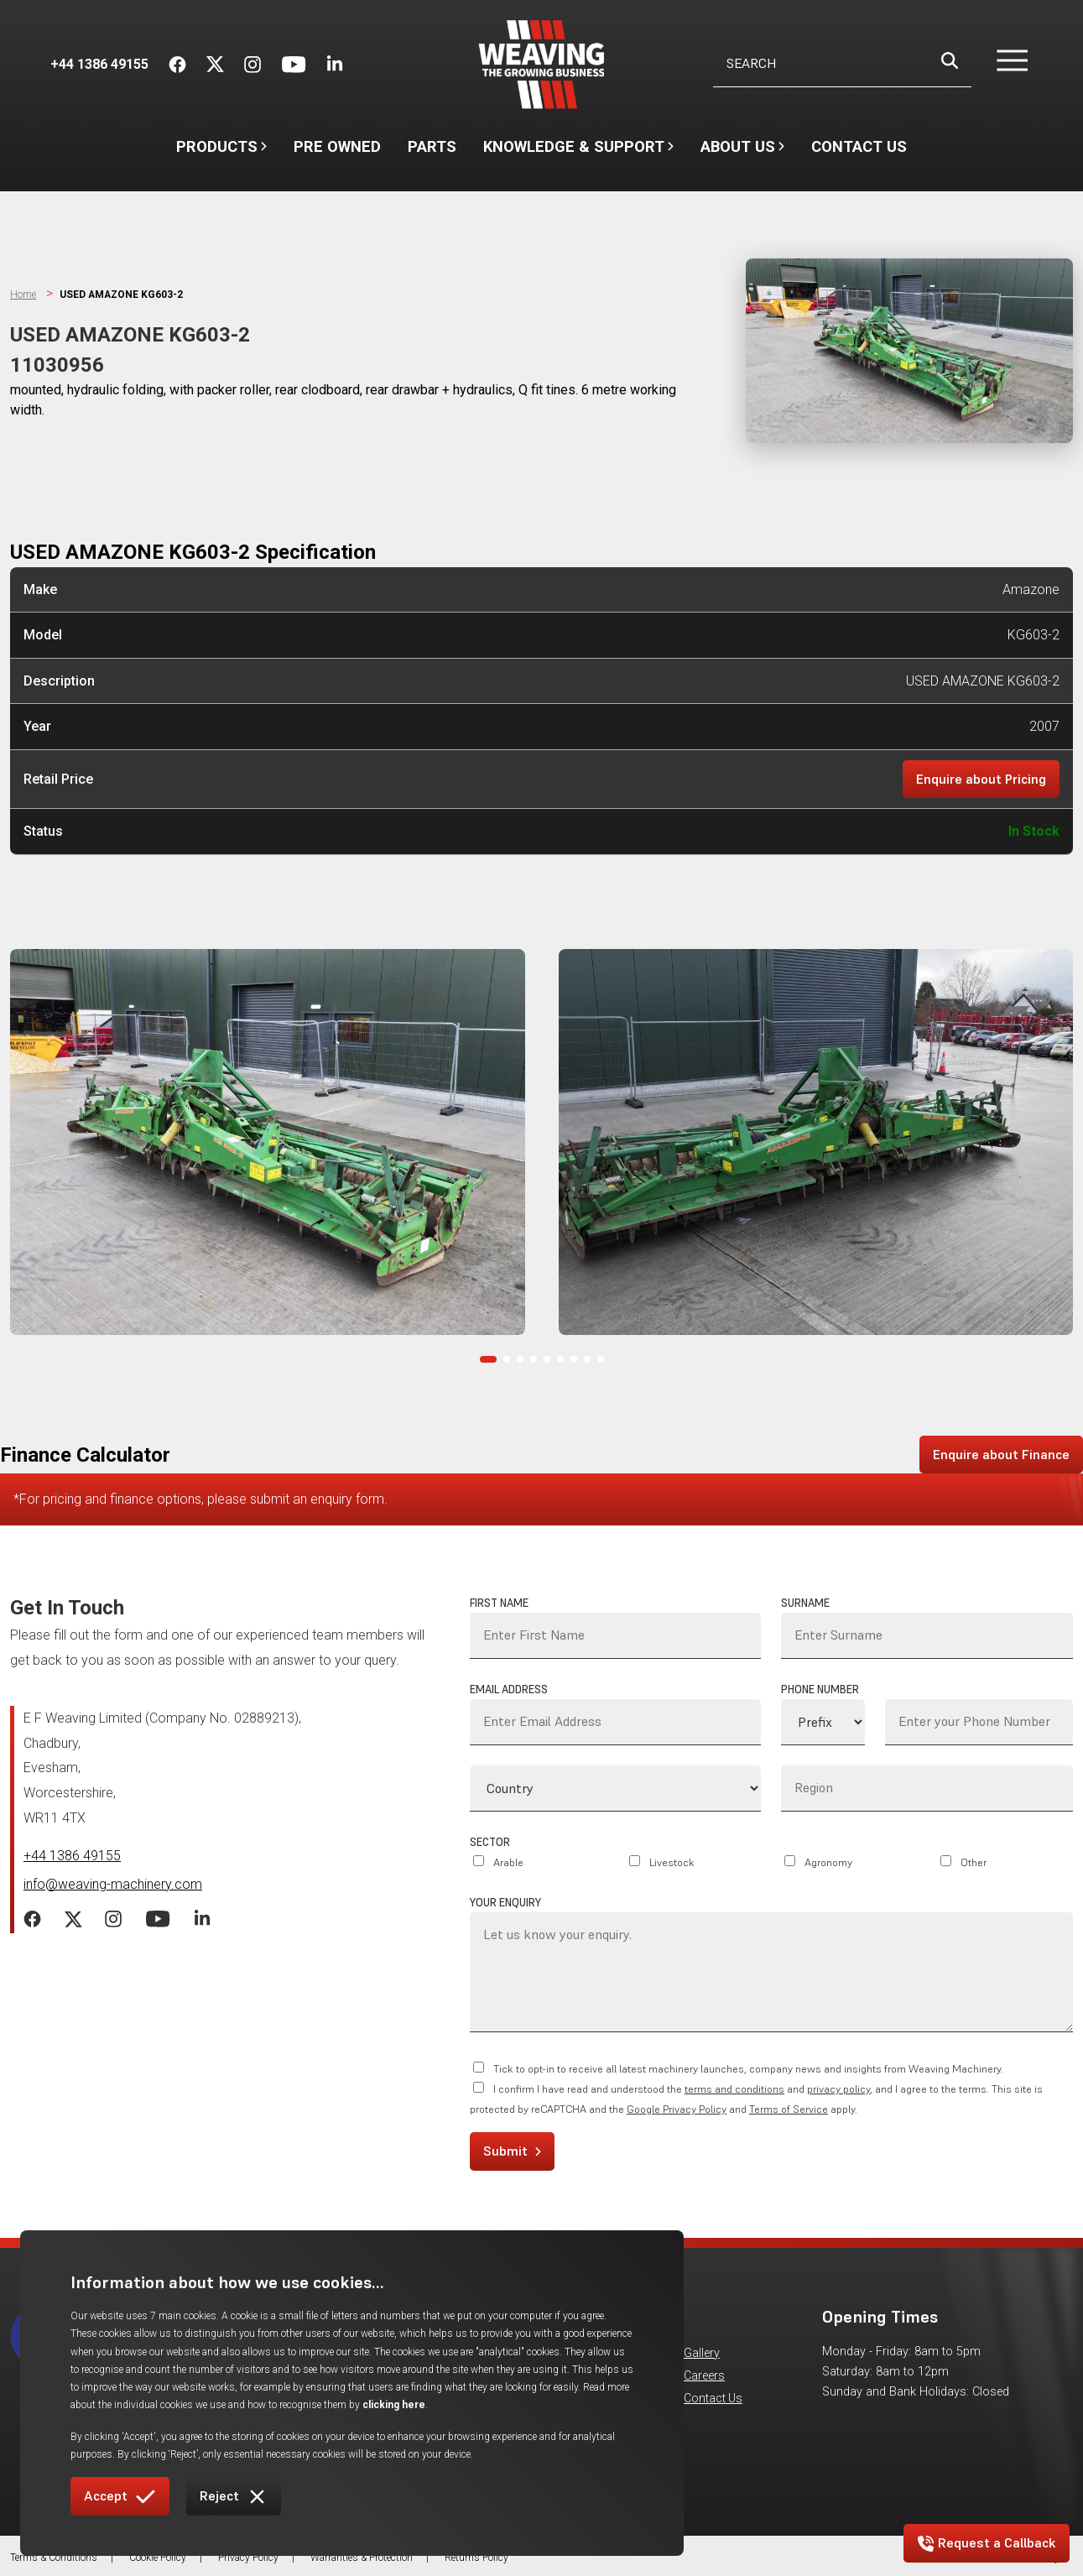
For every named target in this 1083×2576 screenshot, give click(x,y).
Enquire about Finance (1001, 1454)
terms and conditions (734, 2090)
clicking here (520, 2405)
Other (974, 1862)
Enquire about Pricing (981, 778)
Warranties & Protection (361, 2558)
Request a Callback (986, 2543)
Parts (432, 146)
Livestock (672, 1862)
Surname (805, 1603)
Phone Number (820, 1689)
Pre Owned (337, 146)
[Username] (842, 64)
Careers (704, 2377)
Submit (512, 2151)
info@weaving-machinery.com (112, 1884)
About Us (742, 154)
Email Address (509, 1689)
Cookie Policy (157, 2558)
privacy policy (838, 2090)
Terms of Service (788, 2110)
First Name (499, 1603)
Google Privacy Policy (676, 2110)
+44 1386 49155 (72, 1856)
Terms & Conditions (53, 2558)
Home (23, 294)
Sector (490, 1842)
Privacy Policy (248, 2558)
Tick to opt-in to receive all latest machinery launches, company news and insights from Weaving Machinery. (748, 2069)
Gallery (702, 2353)
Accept (120, 2496)
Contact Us (859, 146)
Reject (234, 2496)
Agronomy (828, 1862)
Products (221, 146)
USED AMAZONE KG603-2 (122, 294)
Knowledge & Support (578, 154)
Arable (508, 1862)
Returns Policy (476, 2558)
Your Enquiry (505, 1902)
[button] (1002, 65)
